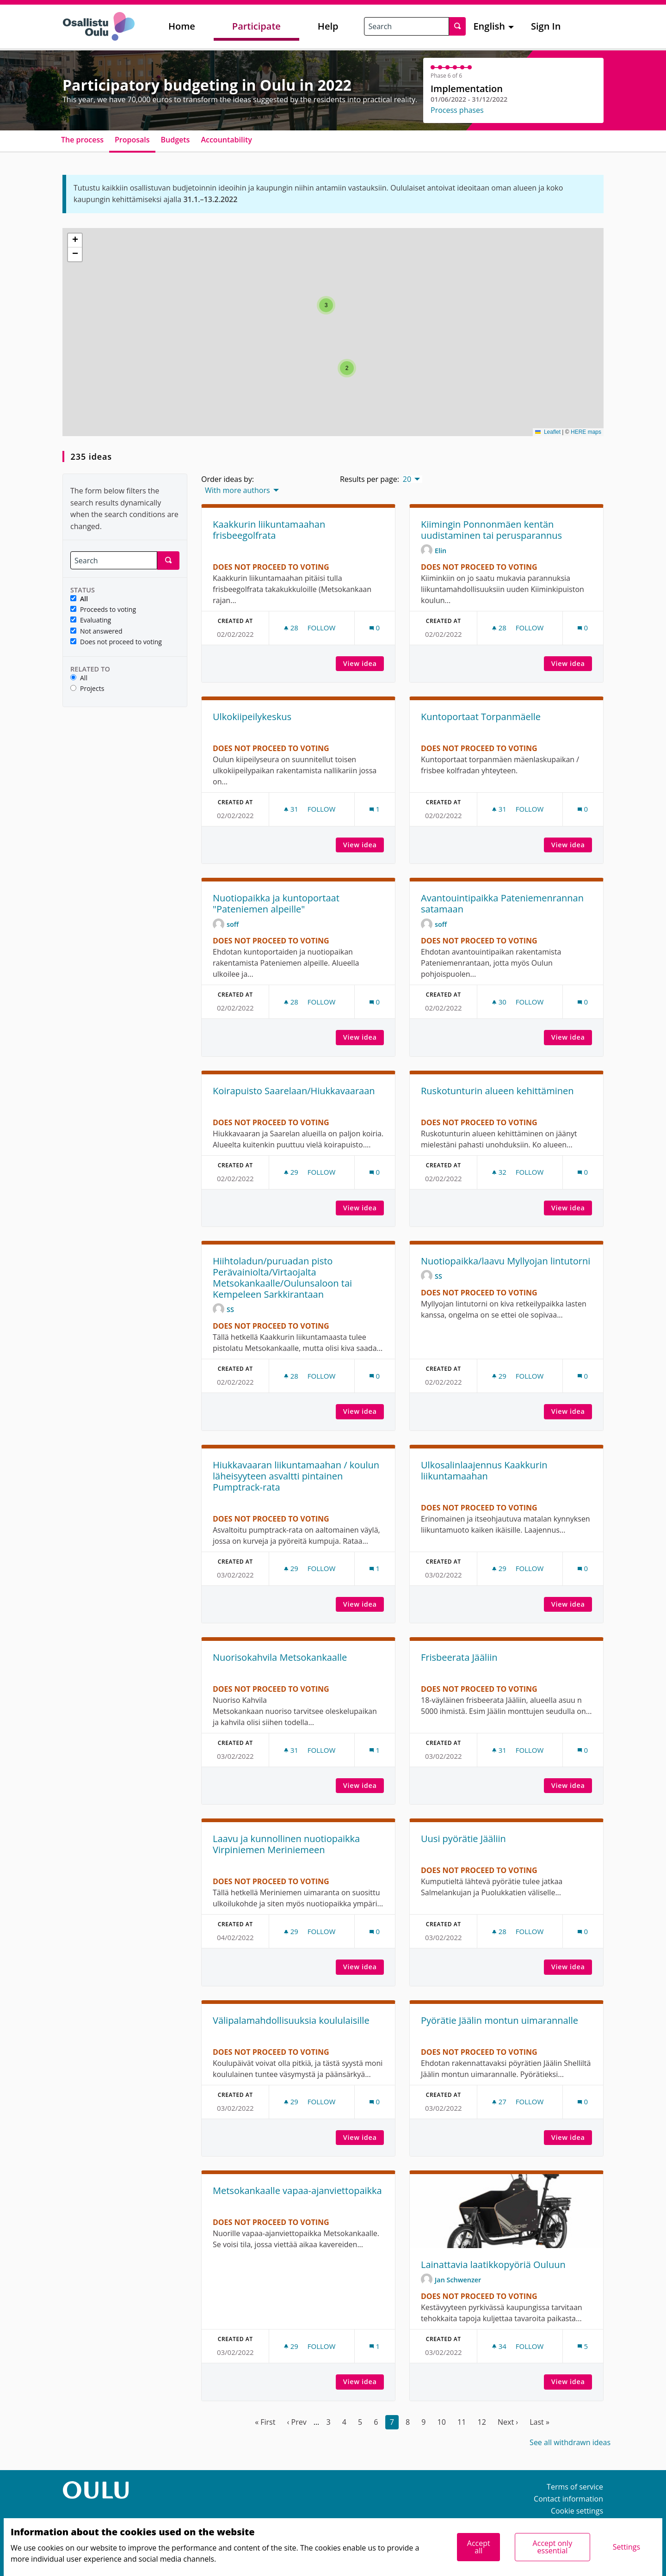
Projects (87, 689)
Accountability (226, 140)
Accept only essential (553, 2547)
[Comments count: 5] (583, 2346)
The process (82, 140)
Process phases (457, 110)
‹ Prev (297, 2422)
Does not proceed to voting (116, 642)
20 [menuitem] (407, 479)
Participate (256, 26)
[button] (347, 368)
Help (328, 26)
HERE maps (586, 432)
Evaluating (90, 620)
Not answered (96, 631)
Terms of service (575, 2487)
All (79, 599)
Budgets (175, 140)
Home (181, 26)
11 (461, 2422)
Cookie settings (577, 2511)
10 (442, 2422)
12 (482, 2422)
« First (265, 2422)
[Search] (113, 560)
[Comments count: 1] (375, 809)
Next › (508, 2422)
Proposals (132, 140)
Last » (539, 2422)
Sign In (546, 26)
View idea (363, 663)
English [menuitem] (489, 26)
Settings (626, 2547)
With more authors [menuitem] (237, 490)
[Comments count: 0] (375, 627)
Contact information (568, 2499)
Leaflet (548, 432)
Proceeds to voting (103, 610)
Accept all (478, 2547)
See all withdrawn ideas (570, 2442)
